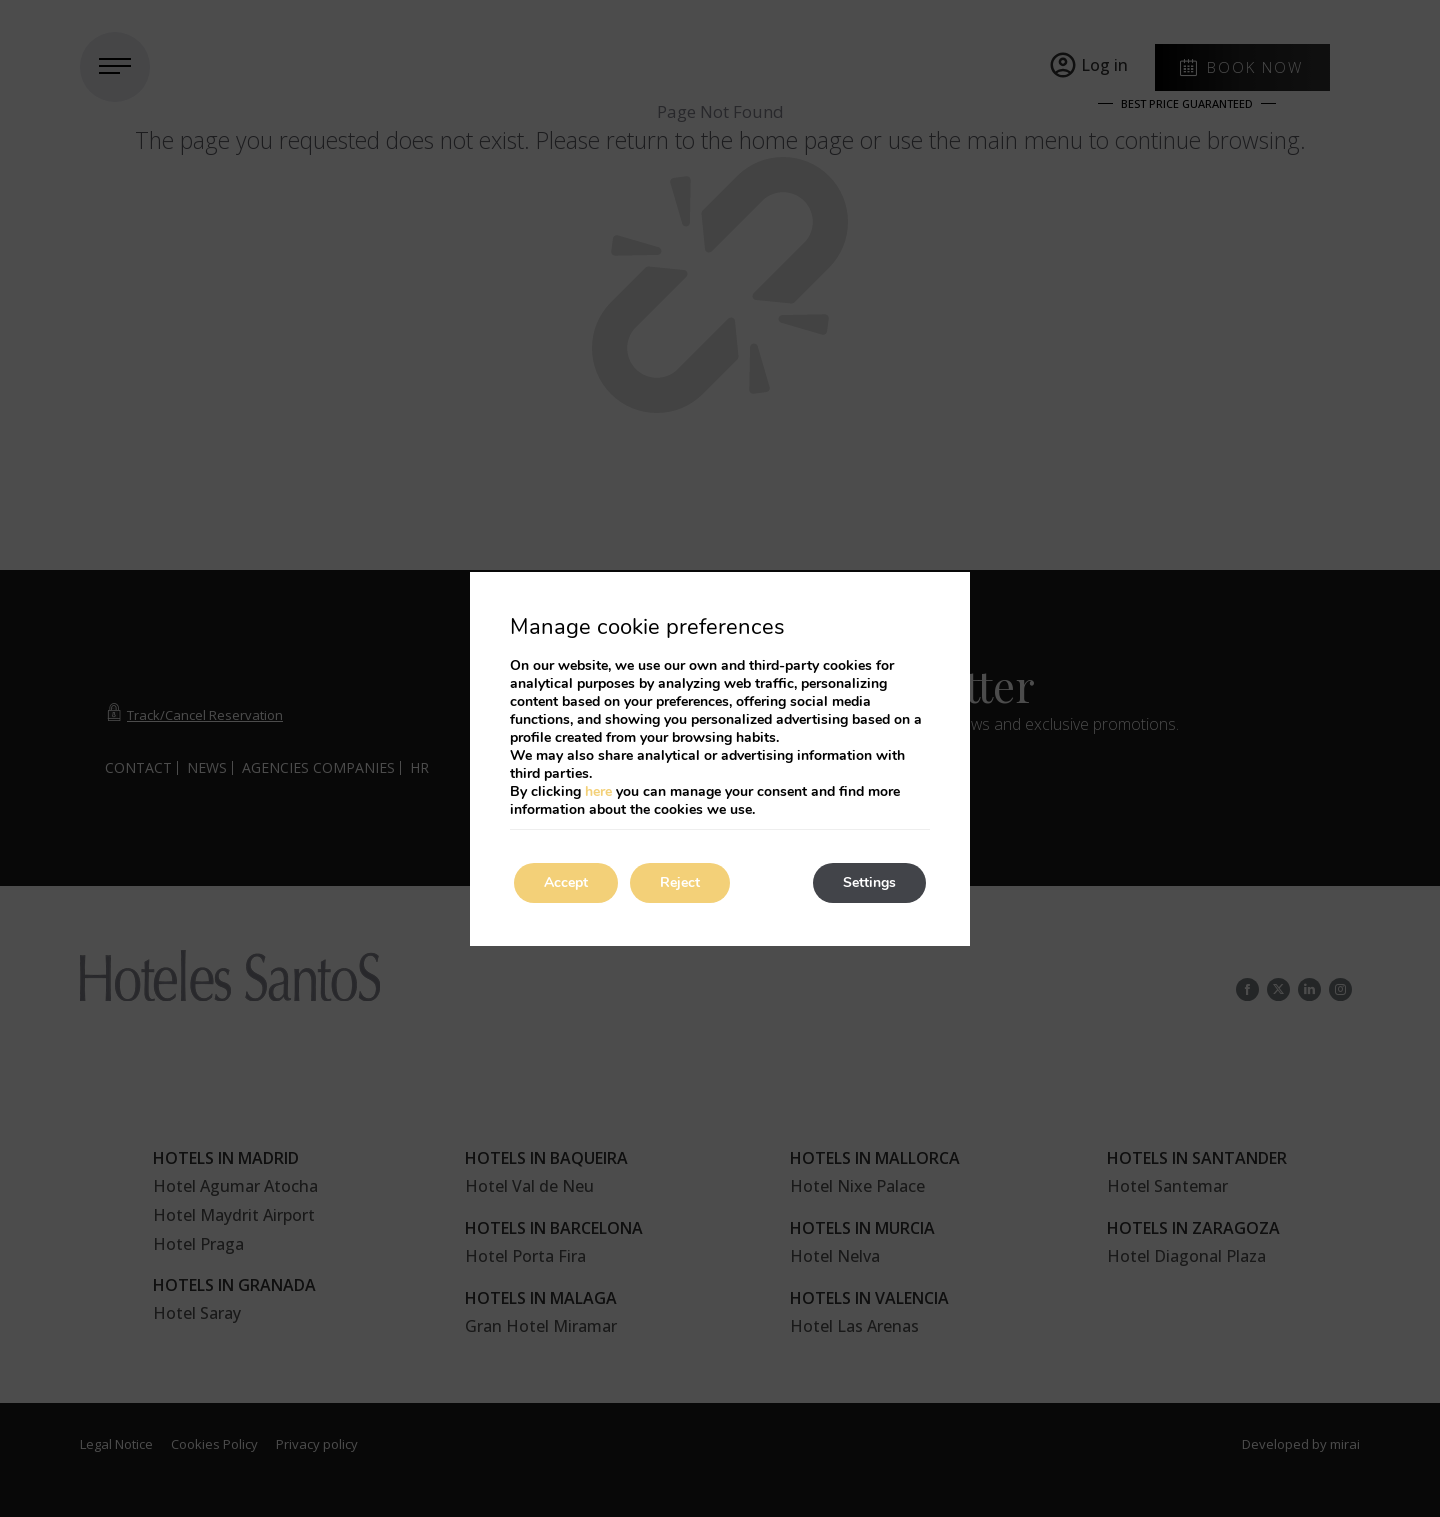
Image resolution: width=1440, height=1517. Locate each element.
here (598, 791)
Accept (566, 882)
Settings (869, 882)
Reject (680, 882)
